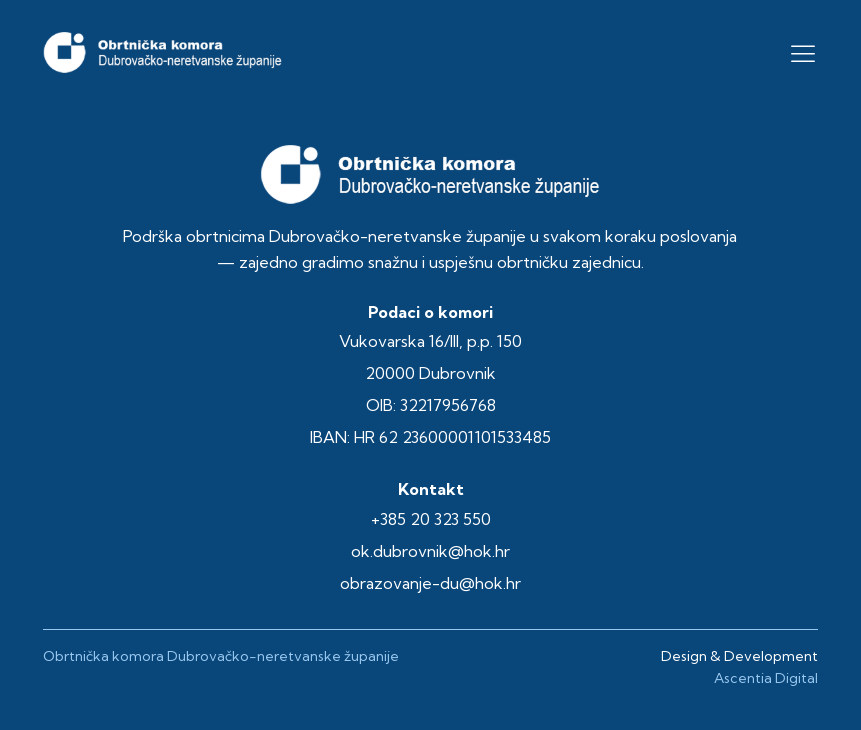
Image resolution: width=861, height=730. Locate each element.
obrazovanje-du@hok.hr (430, 583)
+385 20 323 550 (431, 519)
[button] (803, 53)
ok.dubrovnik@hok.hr (430, 551)
